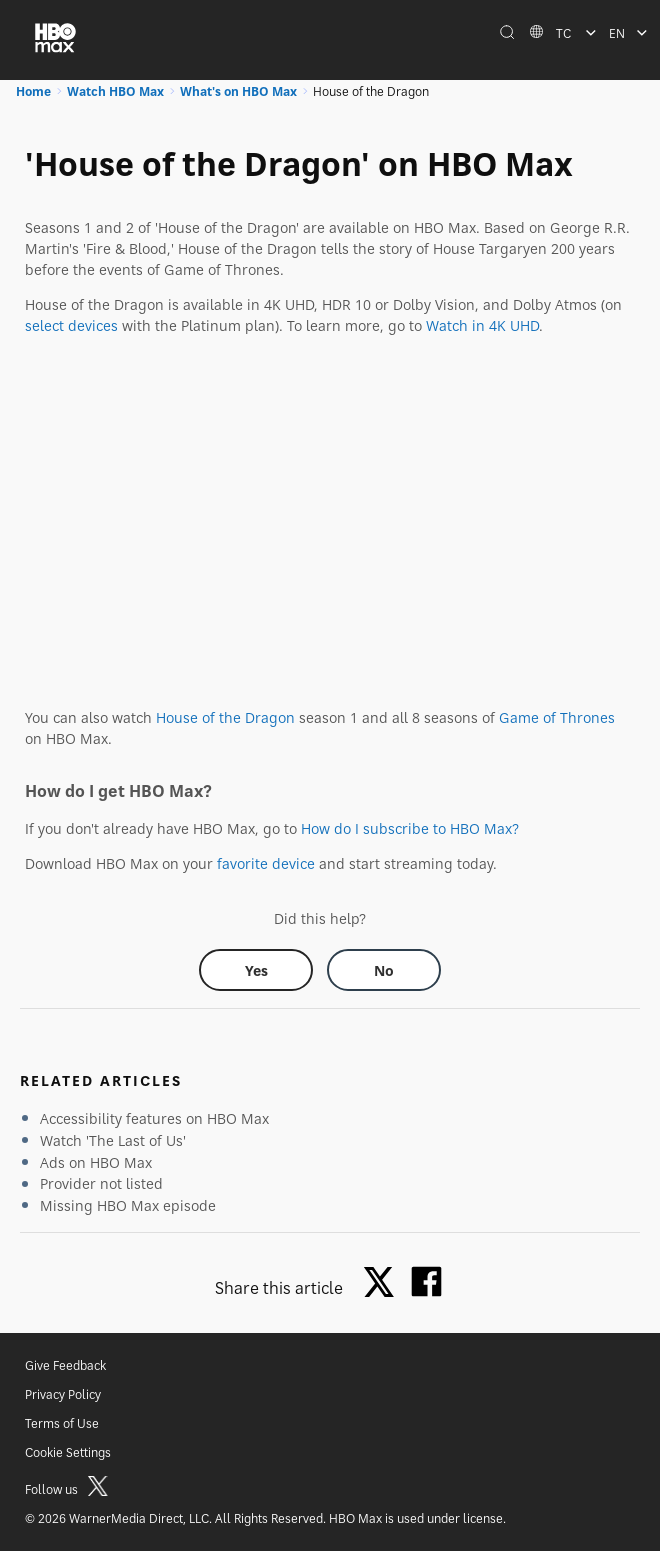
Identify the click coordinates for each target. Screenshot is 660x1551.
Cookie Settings (68, 1452)
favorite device (266, 863)
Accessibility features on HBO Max (154, 1118)
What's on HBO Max (238, 91)
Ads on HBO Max (96, 1162)
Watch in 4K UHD (482, 325)
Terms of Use (62, 1423)
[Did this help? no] (384, 970)
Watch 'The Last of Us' (113, 1140)
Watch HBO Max (115, 91)
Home (33, 91)
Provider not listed (101, 1183)
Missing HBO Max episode (128, 1205)
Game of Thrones (557, 717)
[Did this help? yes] (256, 970)
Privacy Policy (63, 1394)
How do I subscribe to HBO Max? (410, 828)
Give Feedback (65, 1365)
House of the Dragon (225, 717)
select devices (71, 325)
